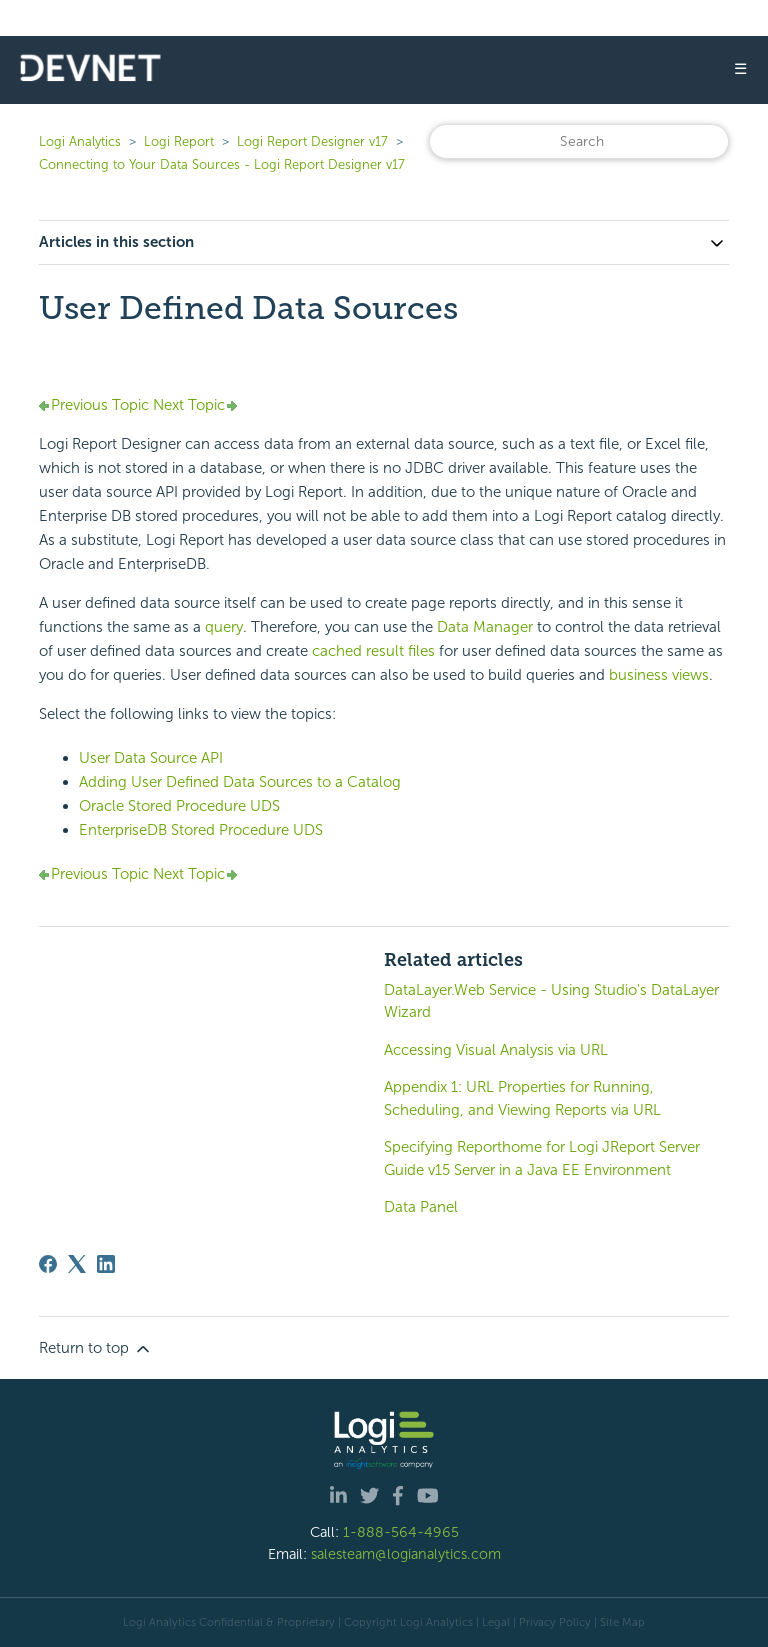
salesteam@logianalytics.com (406, 1554)
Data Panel (421, 1207)
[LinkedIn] (106, 1264)
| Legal (493, 1622)
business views (659, 675)
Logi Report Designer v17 (312, 141)
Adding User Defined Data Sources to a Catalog (240, 782)
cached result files (373, 651)
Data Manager (485, 627)
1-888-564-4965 (401, 1532)
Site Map (622, 1622)
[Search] (579, 141)
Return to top (96, 1349)
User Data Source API (151, 758)
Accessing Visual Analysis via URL (496, 1050)
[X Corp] (77, 1264)
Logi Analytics (80, 141)
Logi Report (179, 141)
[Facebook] (48, 1264)
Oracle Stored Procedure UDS (179, 806)
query (224, 627)
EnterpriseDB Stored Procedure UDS (201, 830)
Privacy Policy (555, 1622)
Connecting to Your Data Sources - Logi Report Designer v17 (222, 164)
